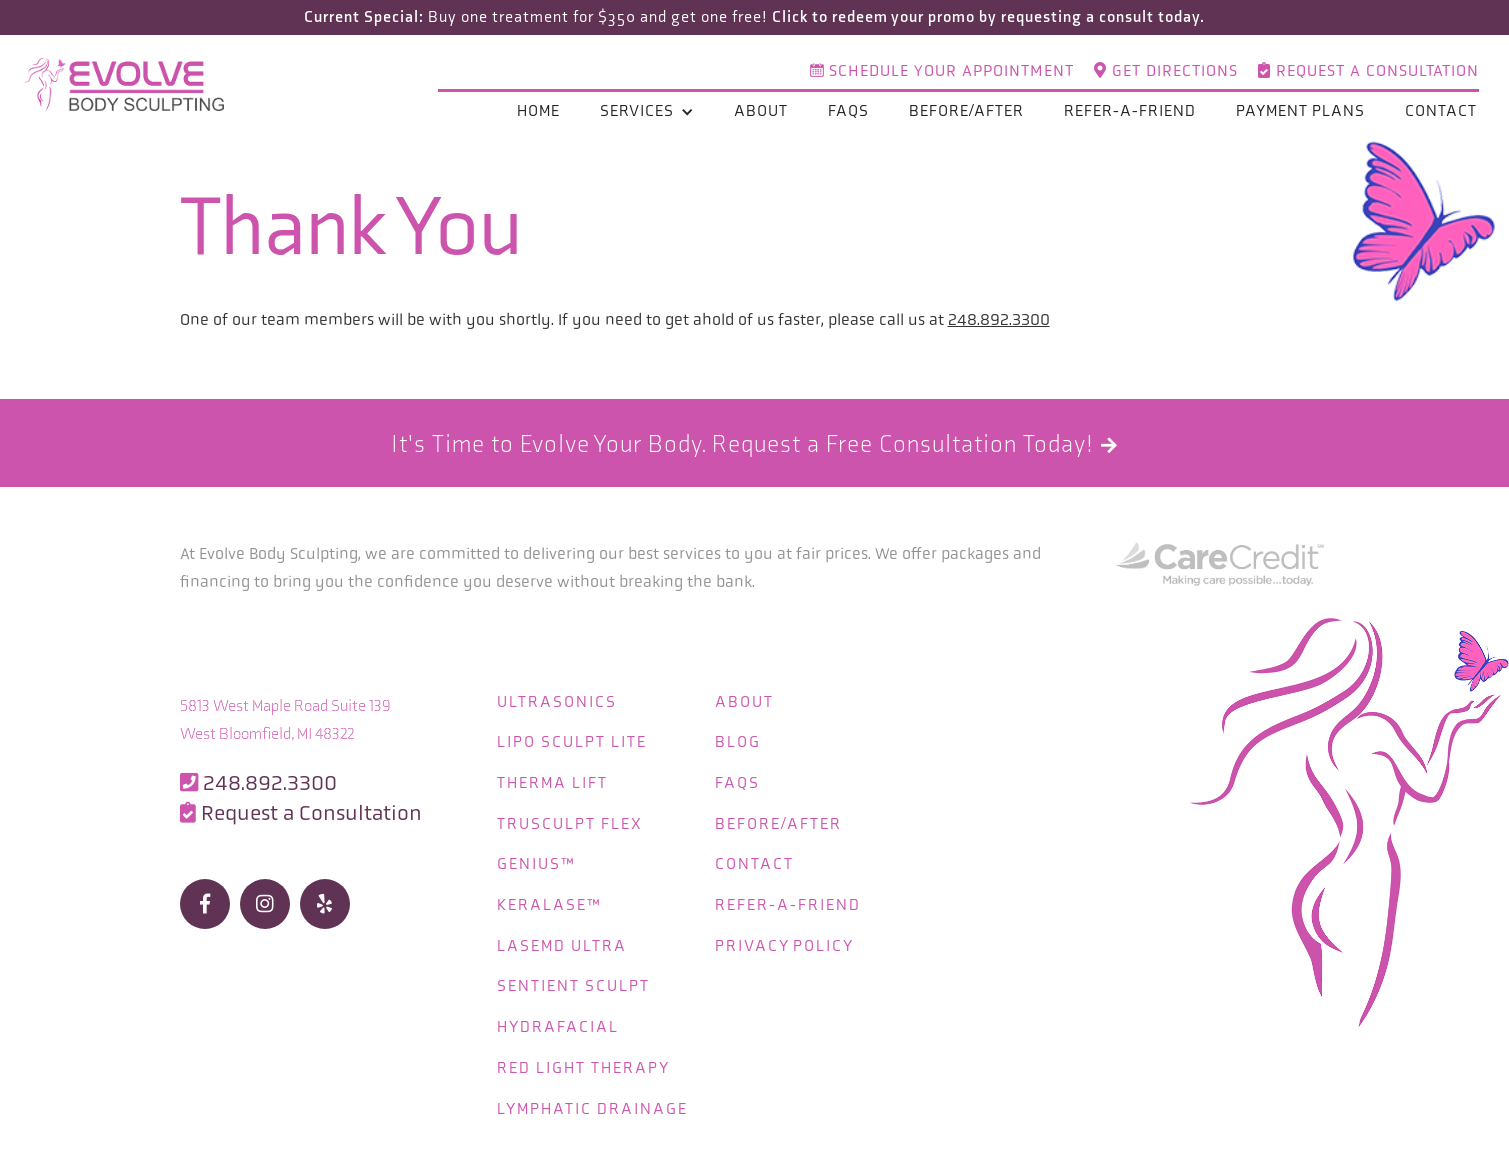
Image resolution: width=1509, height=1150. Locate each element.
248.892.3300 (999, 319)
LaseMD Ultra (562, 939)
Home (538, 112)
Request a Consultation (1368, 72)
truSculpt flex (570, 819)
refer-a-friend (1130, 112)
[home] (130, 86)
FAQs (848, 112)
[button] (647, 113)
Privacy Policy (787, 939)
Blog (741, 739)
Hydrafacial (558, 1019)
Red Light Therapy (583, 1059)
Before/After (966, 112)
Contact (1441, 112)
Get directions (1166, 72)
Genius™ (536, 859)
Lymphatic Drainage (592, 1099)
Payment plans (1300, 112)
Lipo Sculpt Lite (572, 739)
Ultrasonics (557, 699)
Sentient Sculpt (573, 979)
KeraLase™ (549, 899)
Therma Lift (552, 779)
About (761, 112)
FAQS (740, 779)
